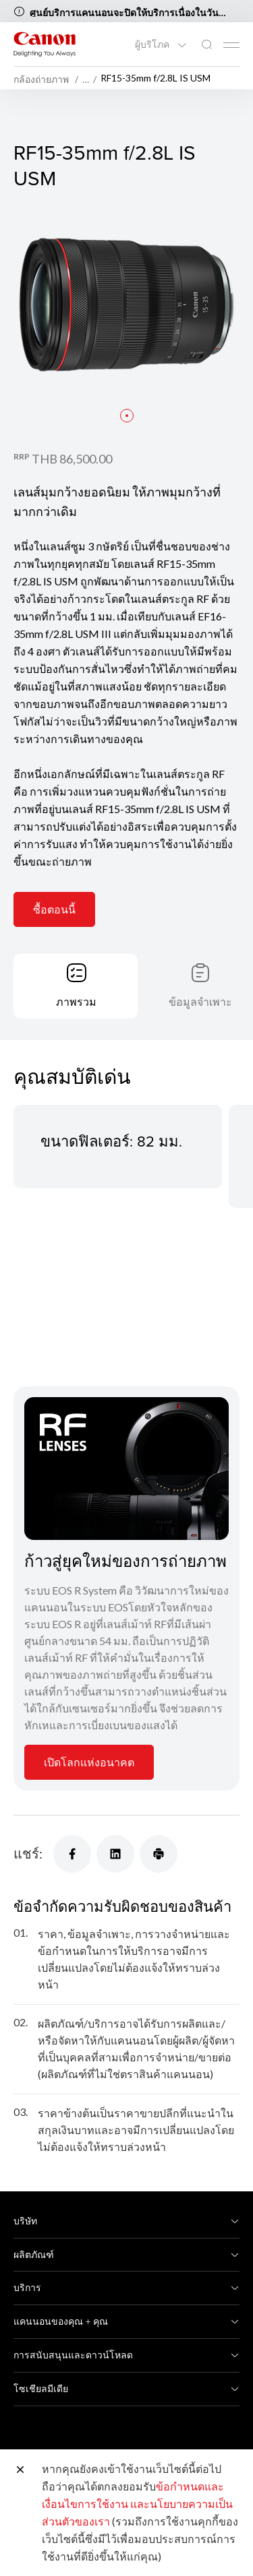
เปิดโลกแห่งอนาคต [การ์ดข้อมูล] (89, 1762)
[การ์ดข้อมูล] (126, 1468)
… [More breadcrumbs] (85, 79)
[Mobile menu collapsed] (231, 45)
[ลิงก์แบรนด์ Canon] (44, 44)
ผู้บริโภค (153, 44)
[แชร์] (72, 1854)
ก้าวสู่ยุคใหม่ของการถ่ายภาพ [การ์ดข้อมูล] (125, 1560)
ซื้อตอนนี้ (54, 909)
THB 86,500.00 (72, 458)
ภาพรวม (76, 1001)
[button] (127, 415)
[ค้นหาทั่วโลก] (206, 45)
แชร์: (28, 1853)
